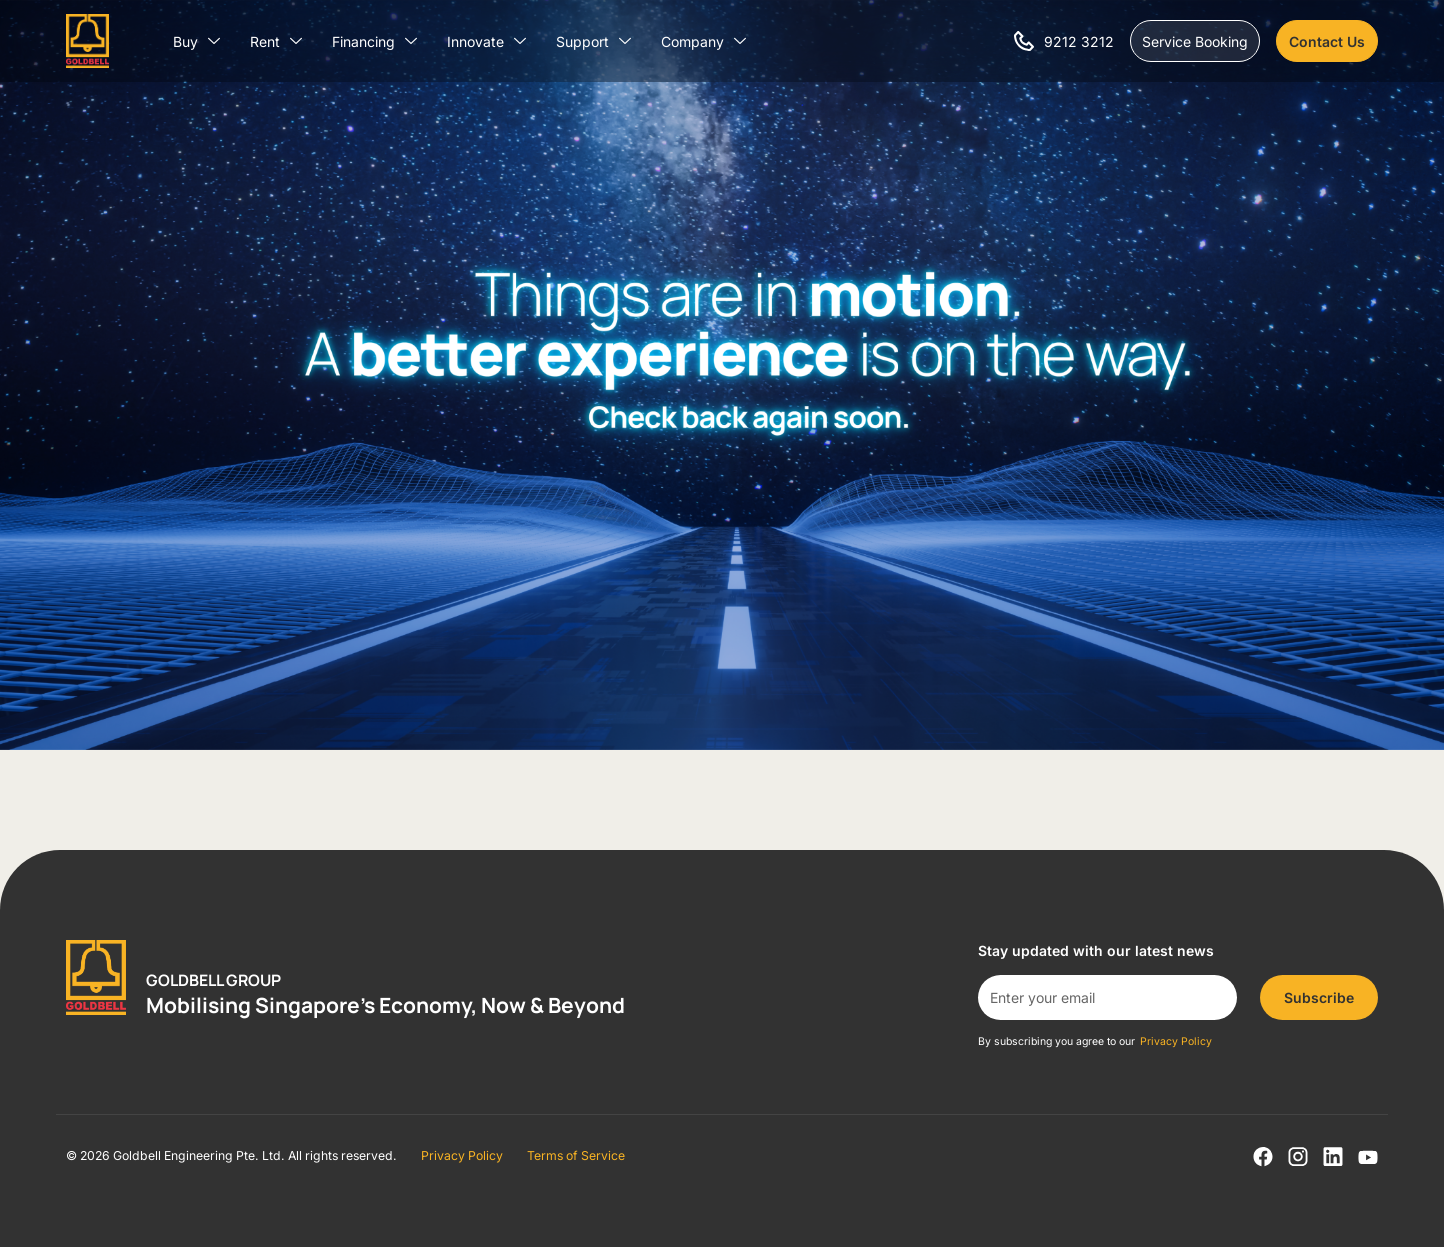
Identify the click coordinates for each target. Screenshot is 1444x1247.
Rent (276, 41)
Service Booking (1195, 41)
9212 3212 (1079, 41)
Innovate (486, 41)
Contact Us (1327, 41)
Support (593, 41)
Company (703, 41)
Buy (196, 41)
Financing (374, 41)
